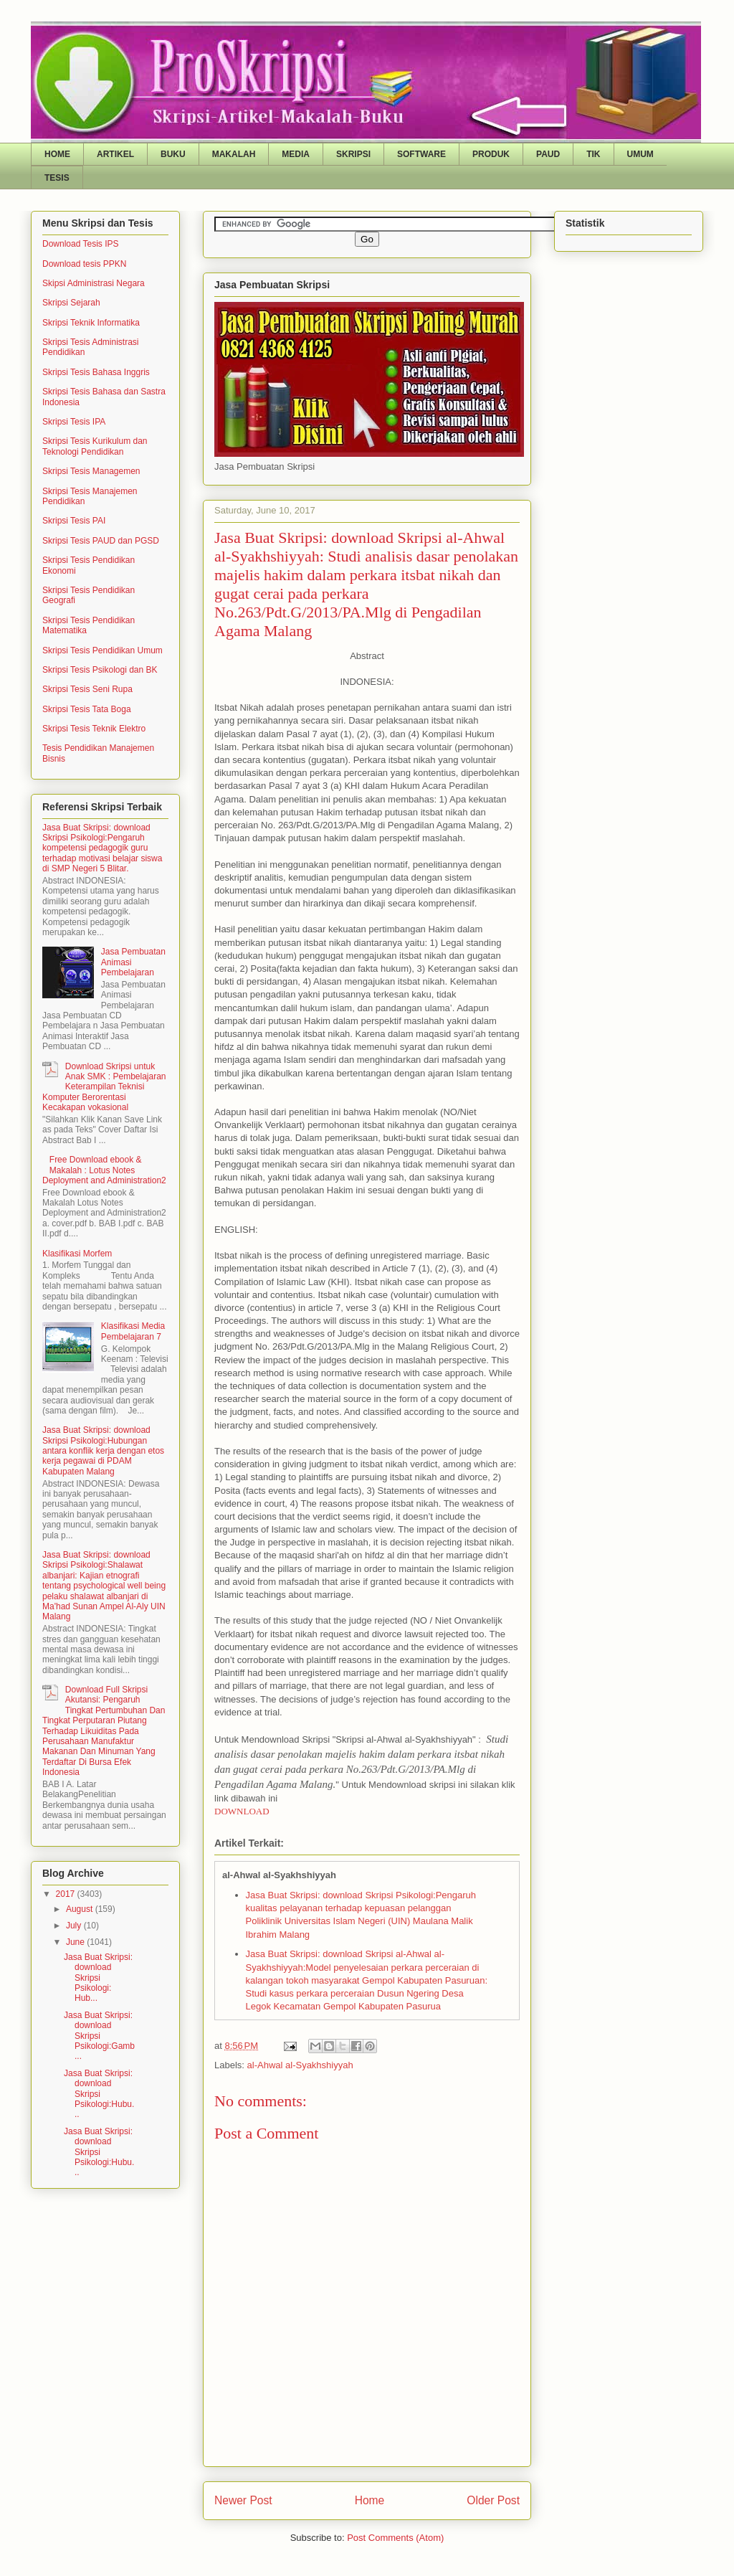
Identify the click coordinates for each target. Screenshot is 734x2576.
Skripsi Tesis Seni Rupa (87, 689)
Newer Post (243, 2500)
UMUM (640, 154)
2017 (66, 1894)
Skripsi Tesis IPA (73, 422)
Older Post (493, 2500)
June (76, 1942)
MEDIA (296, 154)
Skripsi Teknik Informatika (91, 323)
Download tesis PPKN (84, 264)
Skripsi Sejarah (71, 303)
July (75, 1926)
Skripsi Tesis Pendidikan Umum (102, 650)
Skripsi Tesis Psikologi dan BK (100, 670)
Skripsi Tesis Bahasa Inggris (96, 372)
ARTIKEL (115, 154)
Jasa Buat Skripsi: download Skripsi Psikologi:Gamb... (99, 2036)
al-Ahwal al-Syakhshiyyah (300, 2065)
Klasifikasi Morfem (77, 1254)
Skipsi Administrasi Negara (93, 283)
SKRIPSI (353, 154)
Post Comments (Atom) (395, 2537)
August (80, 1909)
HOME (57, 154)
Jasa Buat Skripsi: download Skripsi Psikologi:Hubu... (99, 2094)
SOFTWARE (421, 154)
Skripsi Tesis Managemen (91, 471)
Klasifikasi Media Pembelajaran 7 (133, 1331)
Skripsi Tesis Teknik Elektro (94, 729)
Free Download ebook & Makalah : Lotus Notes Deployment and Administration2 (104, 1170)
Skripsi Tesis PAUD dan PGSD (100, 541)
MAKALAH (234, 154)
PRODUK (491, 154)
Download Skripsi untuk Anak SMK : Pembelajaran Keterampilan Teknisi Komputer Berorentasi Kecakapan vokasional (104, 1087)
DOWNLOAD (242, 1811)
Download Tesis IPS (80, 244)
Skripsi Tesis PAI (73, 521)
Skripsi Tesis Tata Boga (86, 709)
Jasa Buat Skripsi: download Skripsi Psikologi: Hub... (98, 1978)
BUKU (173, 154)
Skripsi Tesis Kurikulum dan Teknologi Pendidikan (95, 446)
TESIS (57, 178)
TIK (593, 154)
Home (370, 2500)
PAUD (548, 154)
